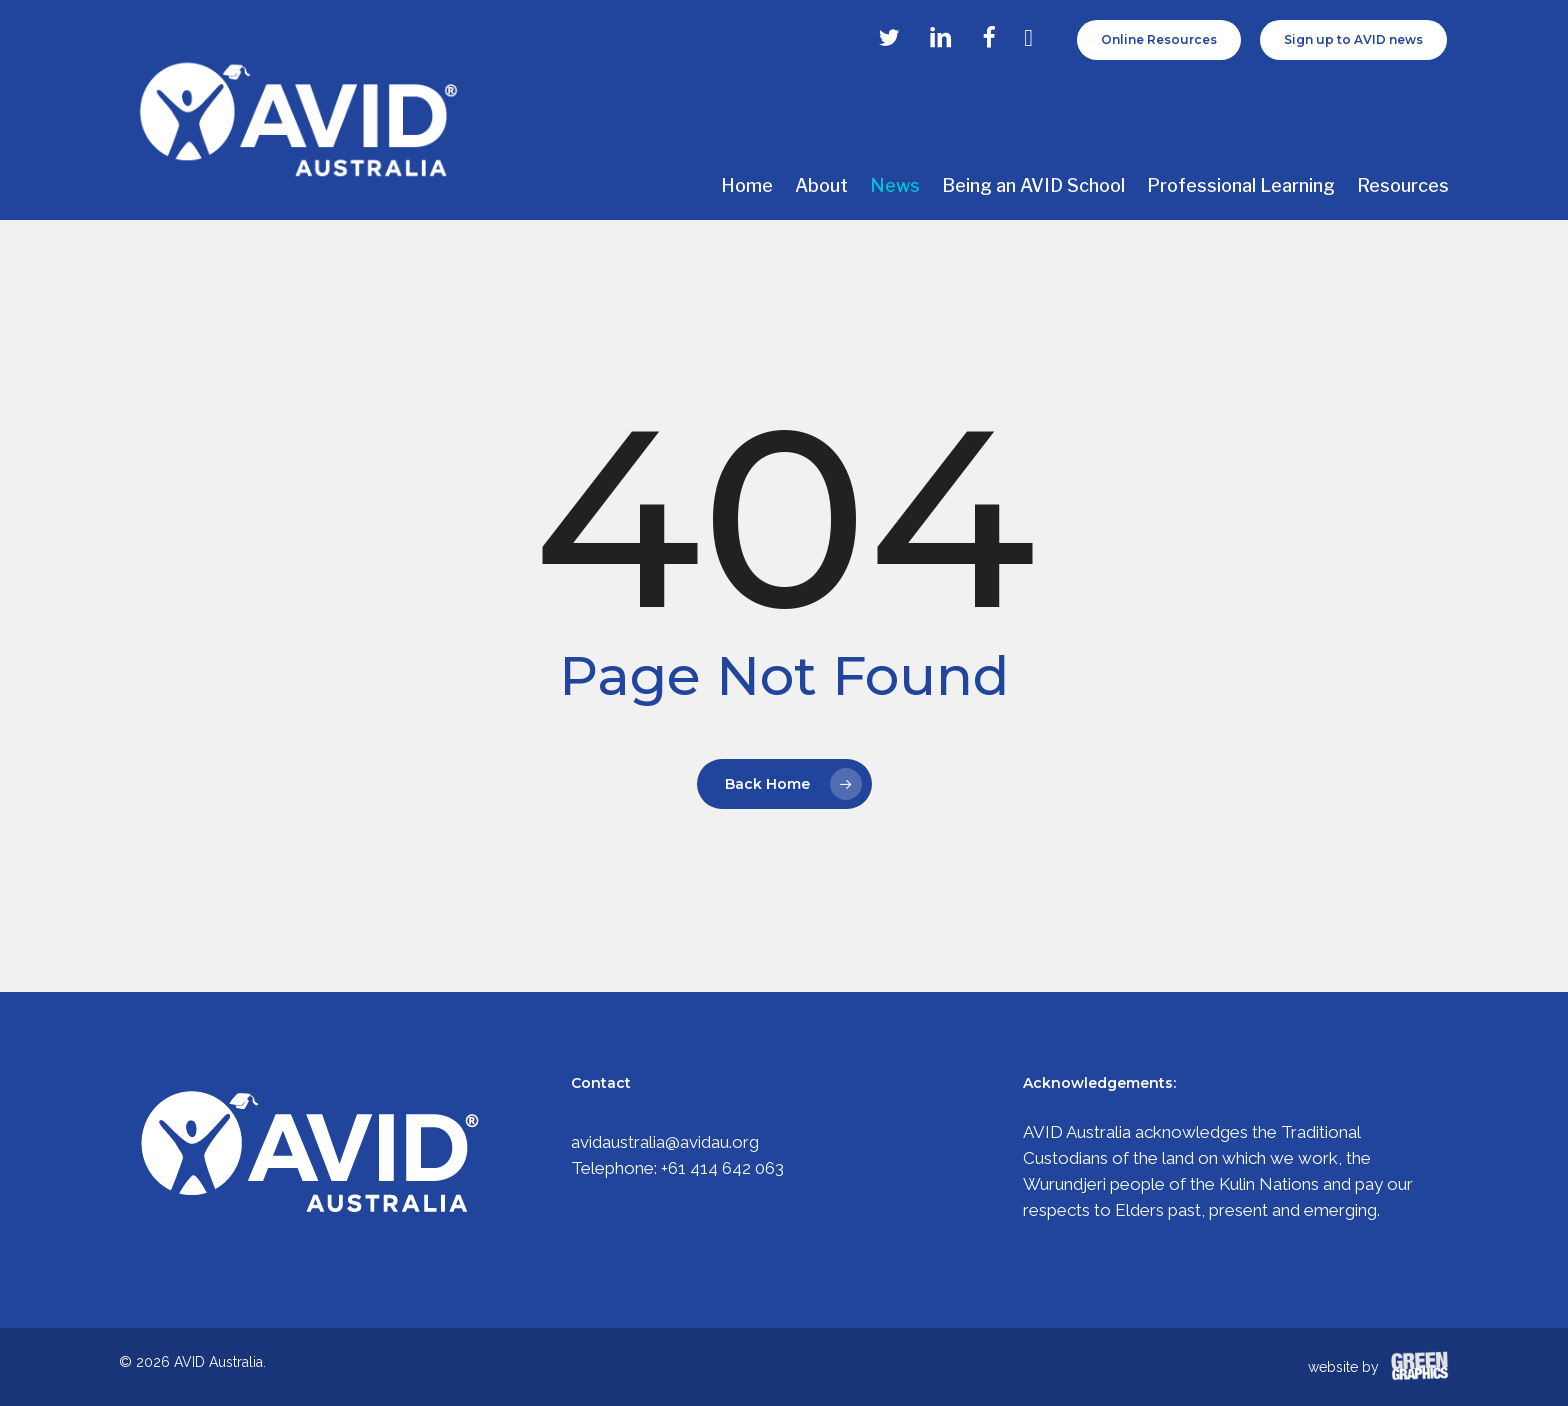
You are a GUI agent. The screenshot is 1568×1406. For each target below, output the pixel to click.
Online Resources (1159, 39)
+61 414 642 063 (722, 1168)
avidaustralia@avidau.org (665, 1142)
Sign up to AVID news (1353, 39)
